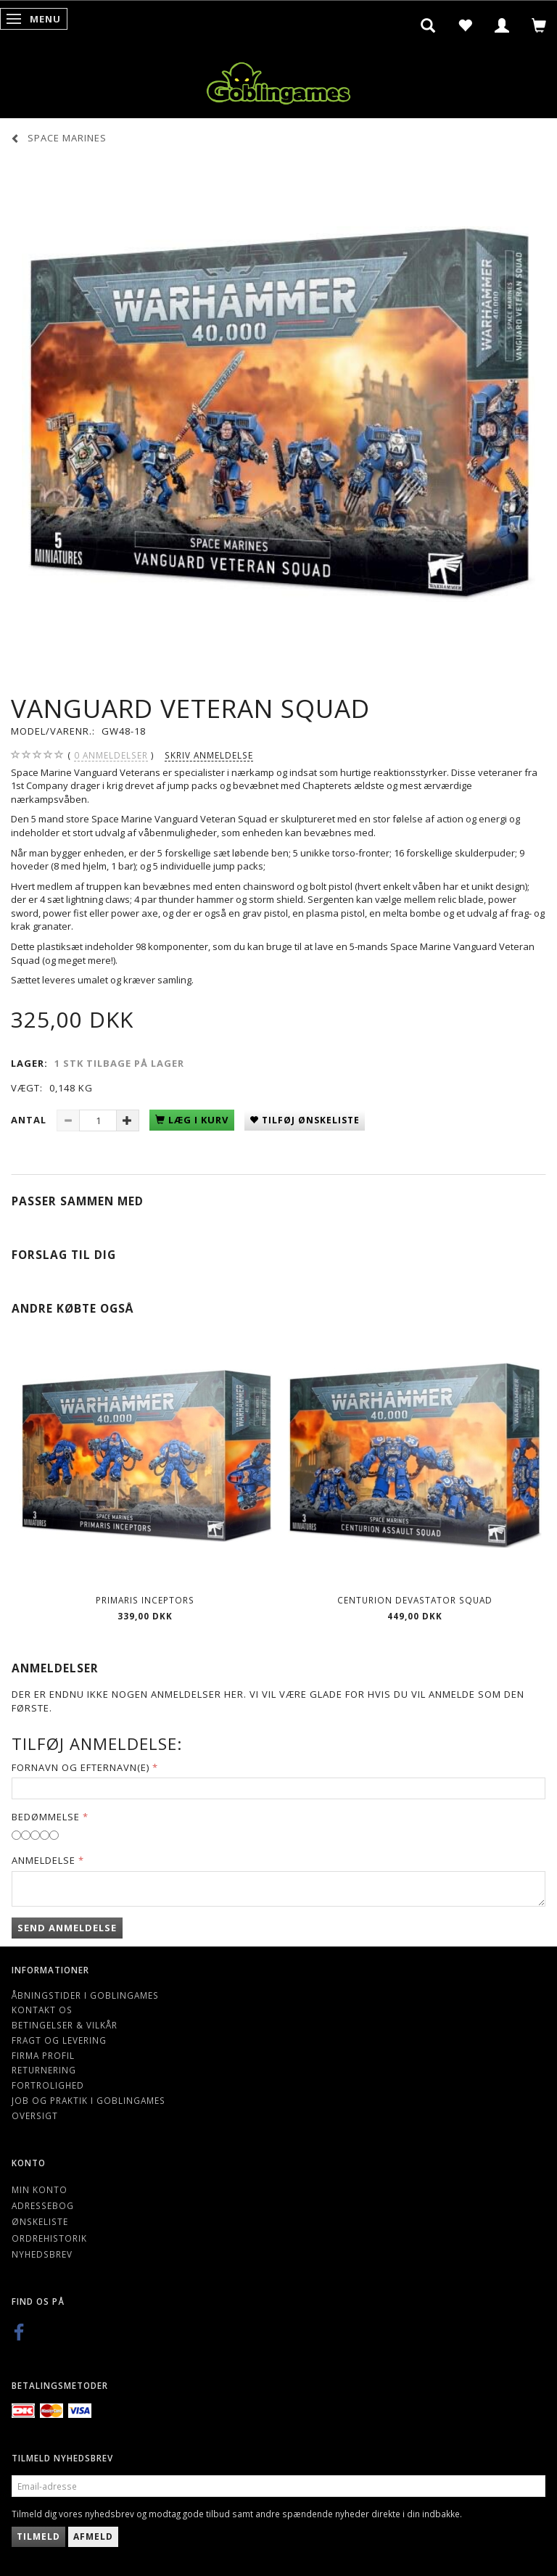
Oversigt (35, 2115)
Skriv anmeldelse (209, 755)
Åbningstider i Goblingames (85, 1995)
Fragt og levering (59, 2040)
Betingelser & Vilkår (64, 2025)
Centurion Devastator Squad (414, 1600)
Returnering (44, 2070)
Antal (30, 1119)
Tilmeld (38, 2536)
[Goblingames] (278, 80)
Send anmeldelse (67, 1927)
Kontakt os (42, 2009)
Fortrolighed (48, 2085)
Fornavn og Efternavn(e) (80, 1767)
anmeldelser (111, 755)
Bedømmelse (46, 1816)
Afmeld (93, 2536)
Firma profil (43, 2055)
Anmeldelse (43, 1860)
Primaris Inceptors (145, 1600)
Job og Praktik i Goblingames (88, 2100)
